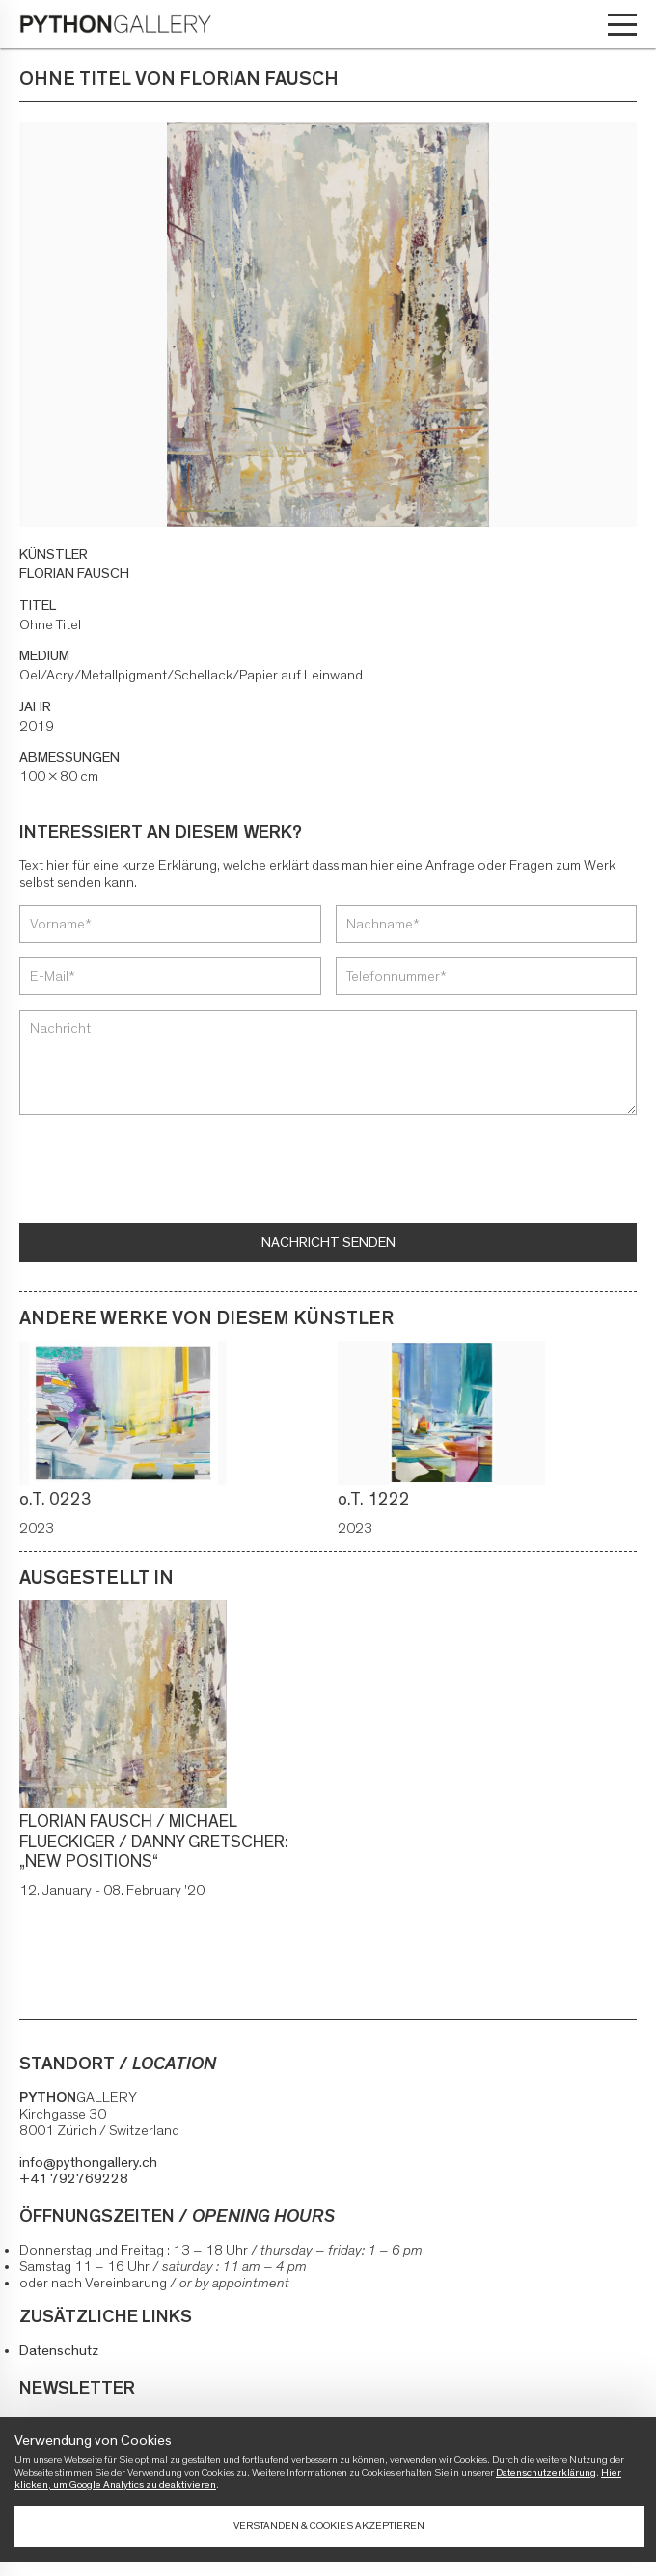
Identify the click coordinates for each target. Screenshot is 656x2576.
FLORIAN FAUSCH (74, 574)
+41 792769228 (73, 2179)
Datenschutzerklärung (546, 2472)
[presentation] (166, 1170)
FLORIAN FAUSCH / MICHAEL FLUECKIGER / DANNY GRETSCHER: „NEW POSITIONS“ (153, 1842)
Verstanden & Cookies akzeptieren (328, 2525)
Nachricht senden (328, 1242)
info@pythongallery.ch (88, 2162)
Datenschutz (58, 2350)
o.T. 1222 (376, 1500)
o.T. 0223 (57, 1500)
